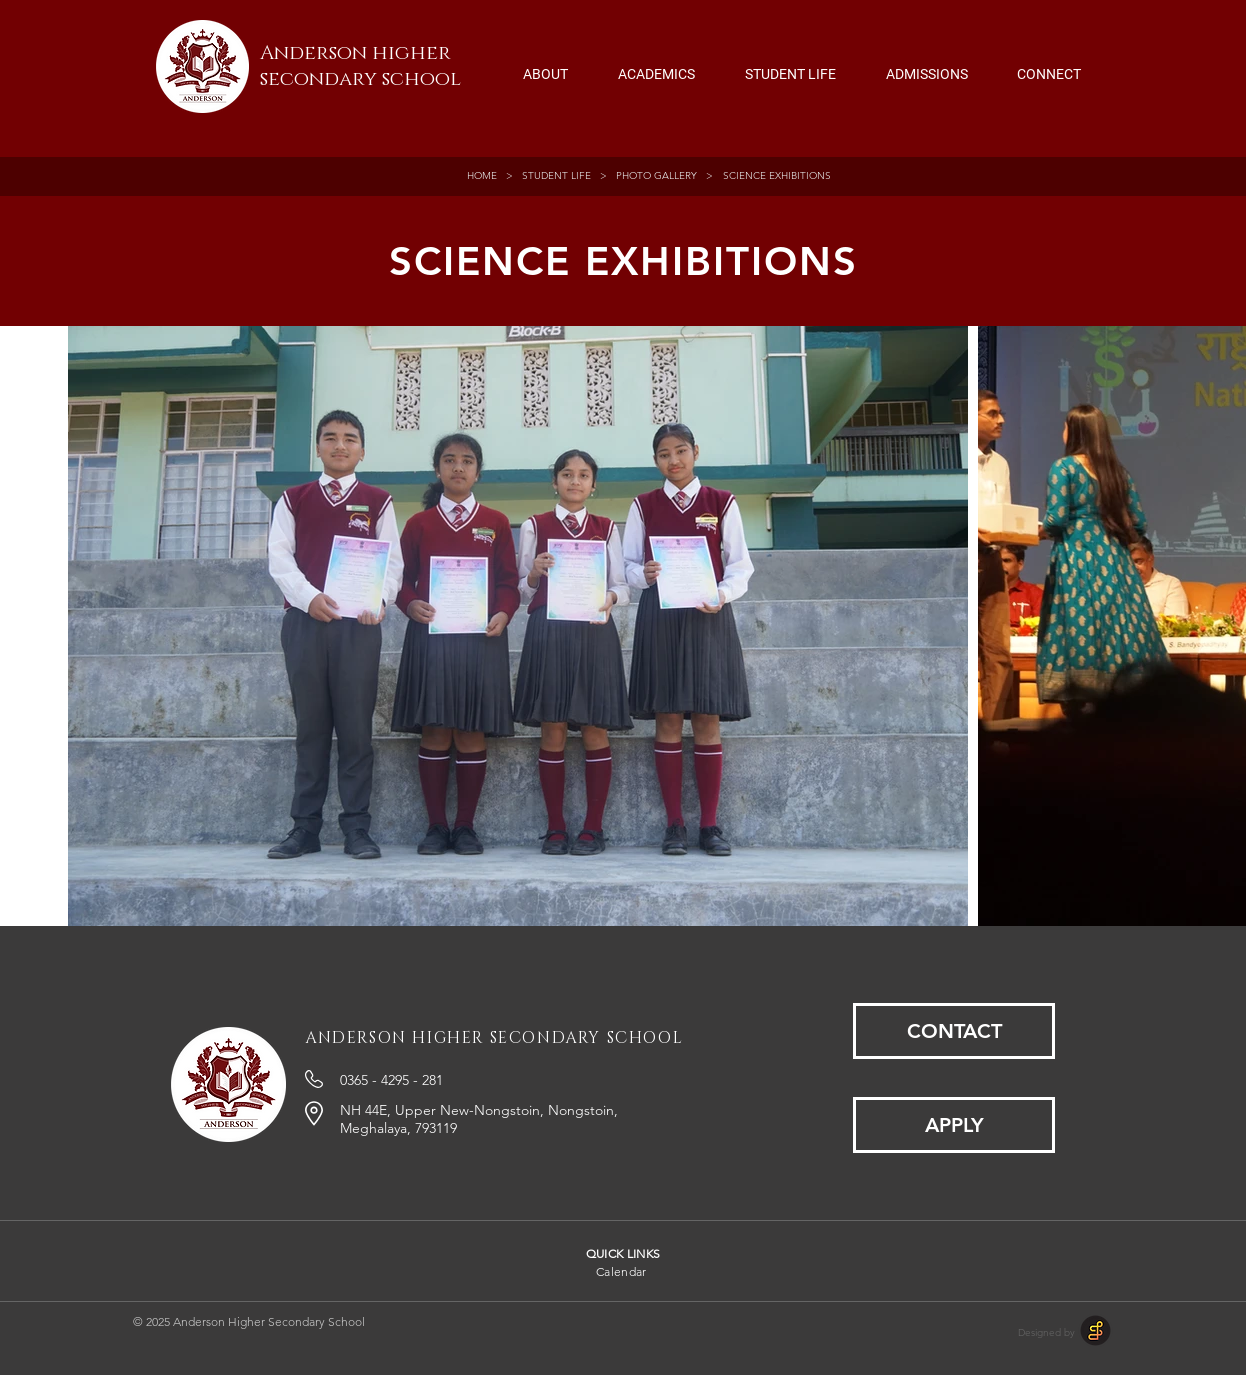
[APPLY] (954, 1125)
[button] (545, 65)
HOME (485, 175)
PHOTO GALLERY (656, 175)
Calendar (621, 1271)
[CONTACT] (954, 1031)
